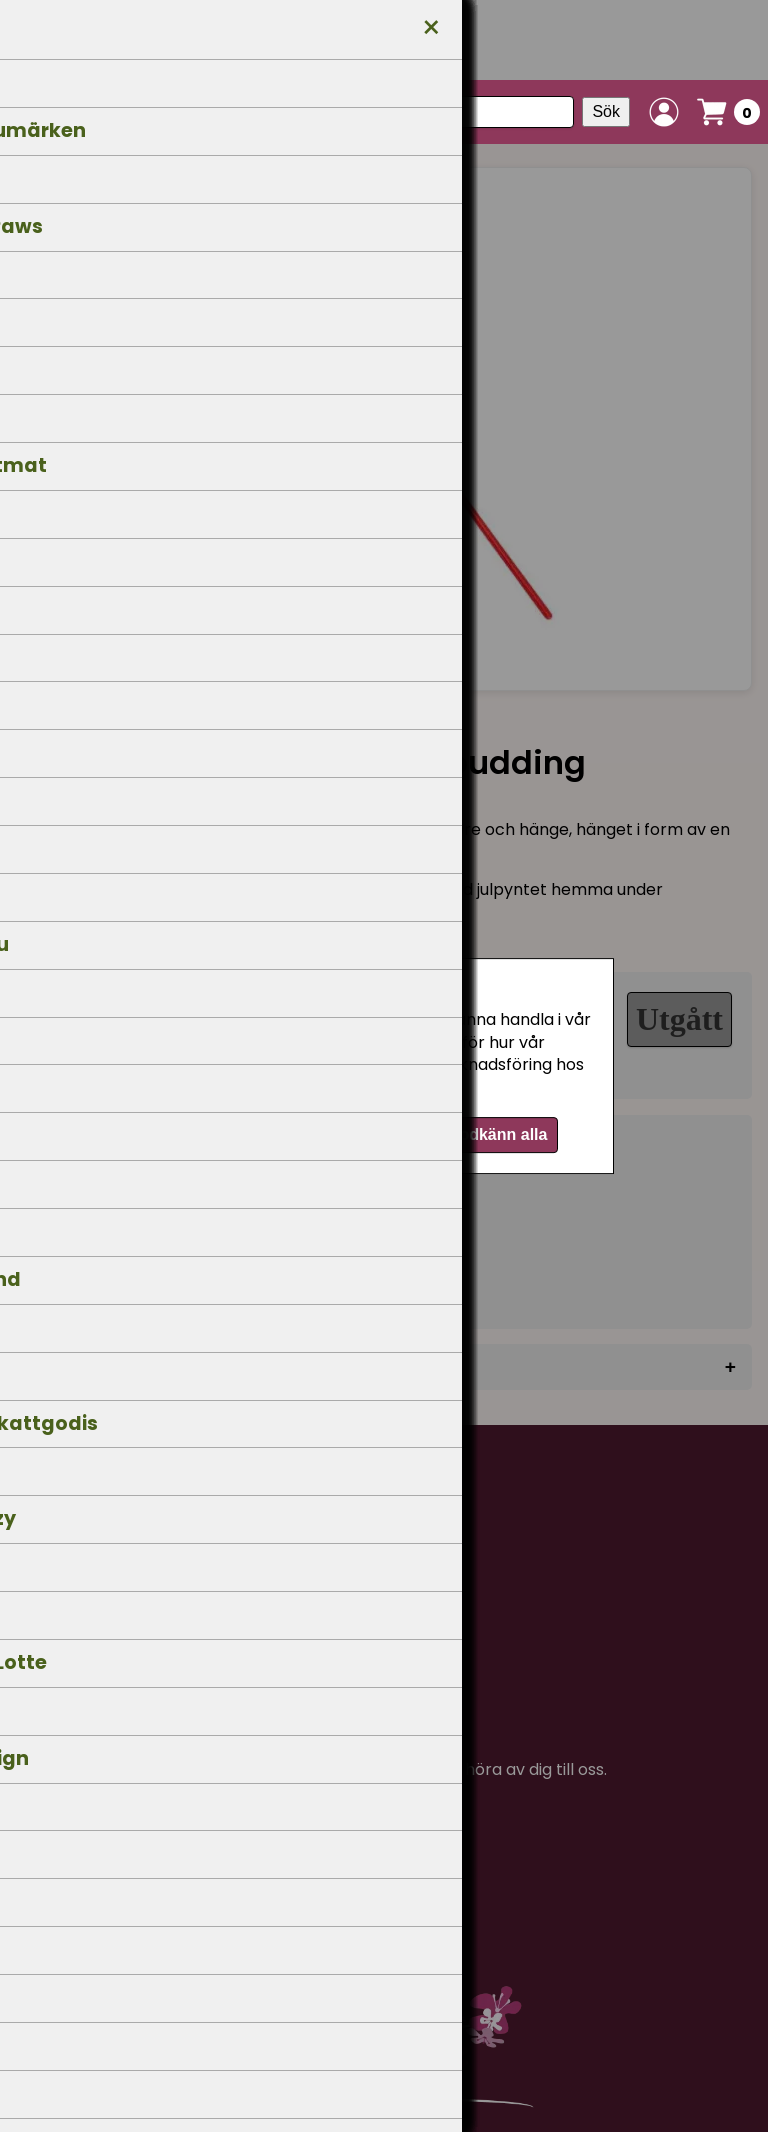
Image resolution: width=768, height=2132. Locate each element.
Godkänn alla (497, 1134)
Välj (407, 1134)
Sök (606, 111)
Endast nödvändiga (295, 1134)
